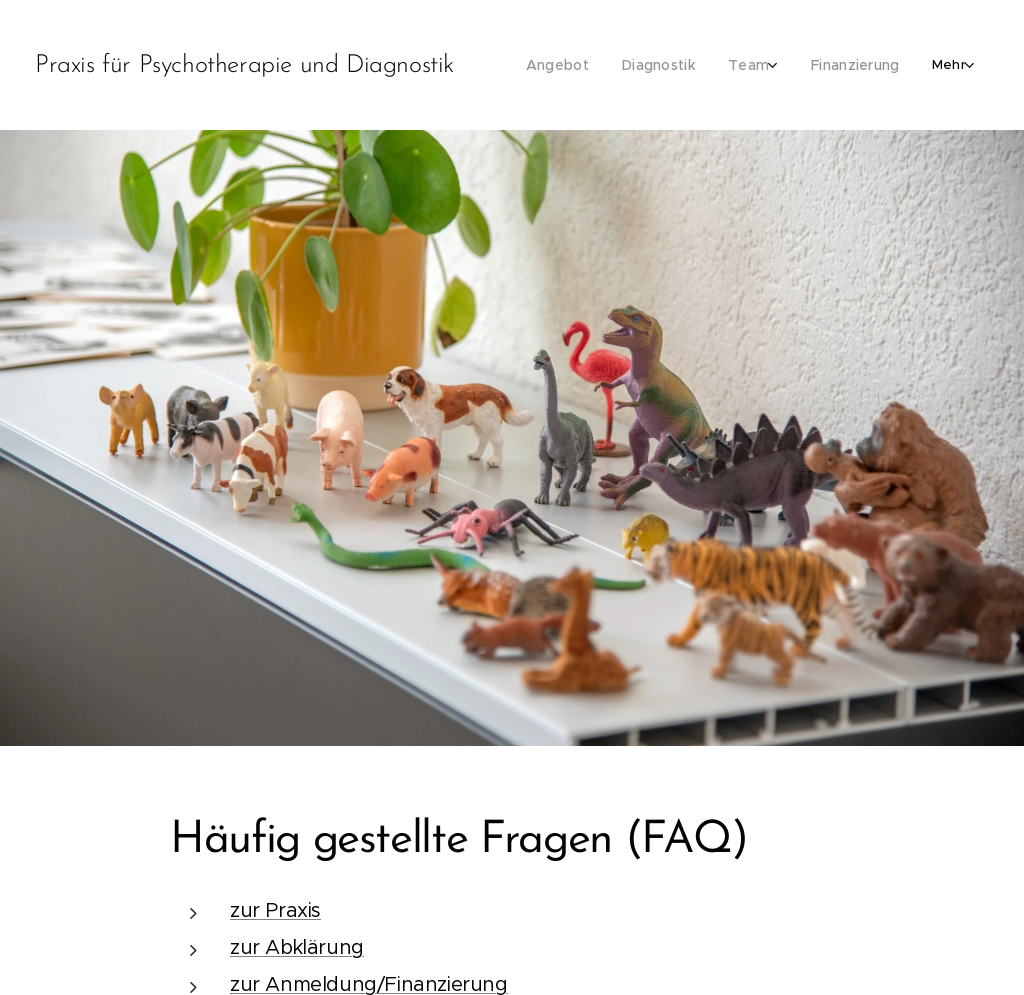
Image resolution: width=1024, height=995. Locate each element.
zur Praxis (275, 910)
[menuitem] (572, 65)
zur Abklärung (297, 947)
